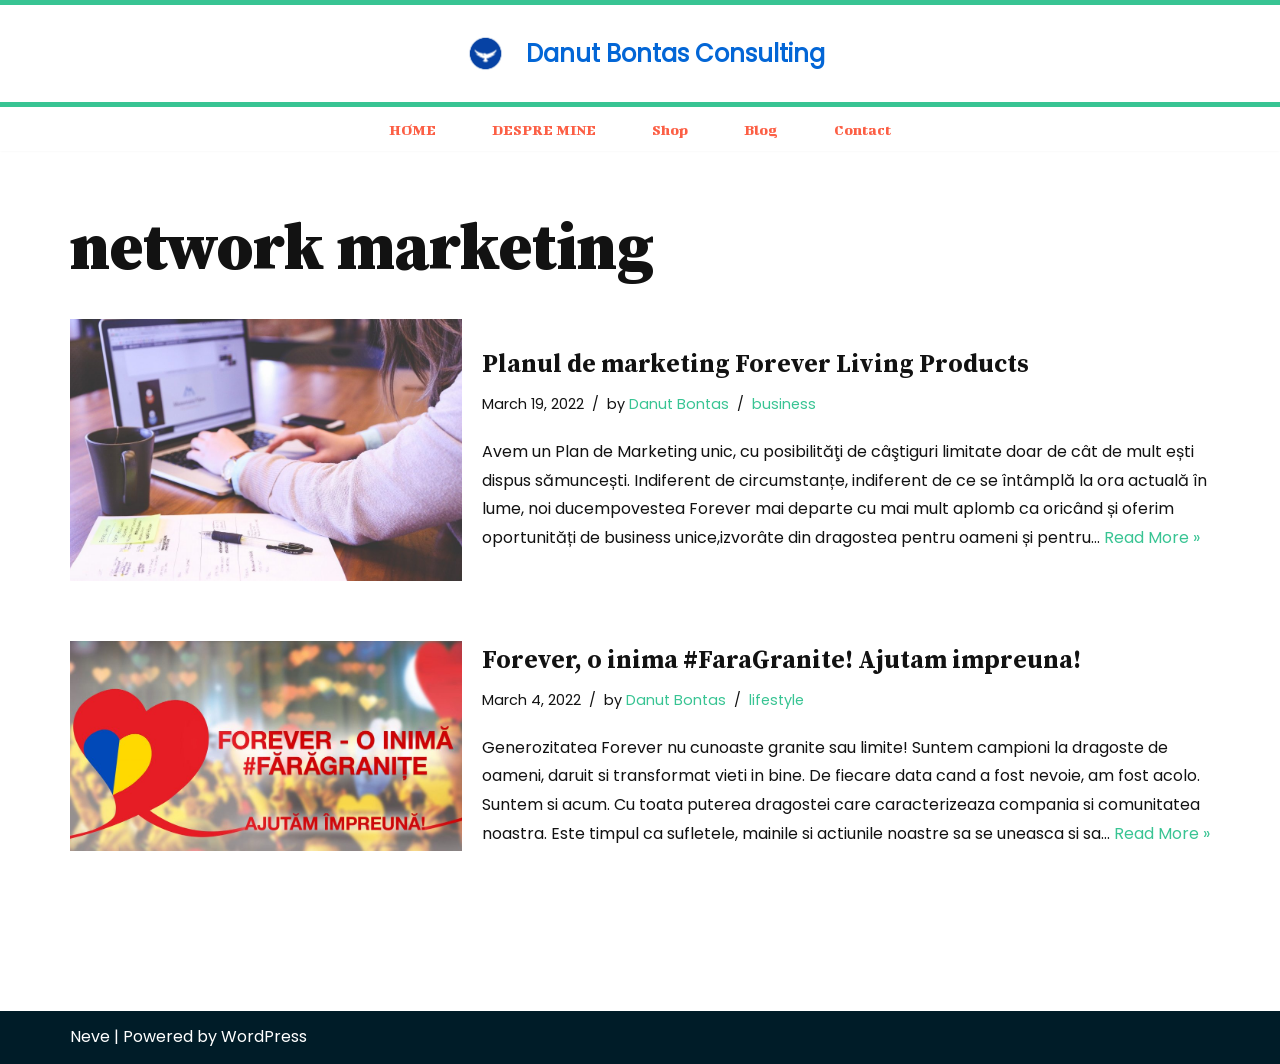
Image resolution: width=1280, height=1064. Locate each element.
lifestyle (776, 700)
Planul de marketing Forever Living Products (755, 364)
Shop (670, 129)
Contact (862, 129)
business (784, 404)
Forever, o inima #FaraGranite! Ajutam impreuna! (781, 660)
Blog (761, 129)
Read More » (1152, 537)
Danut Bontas (679, 404)
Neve (90, 1036)
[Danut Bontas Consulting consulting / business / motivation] (640, 53)
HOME (412, 129)
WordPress (264, 1036)
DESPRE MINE (544, 129)
